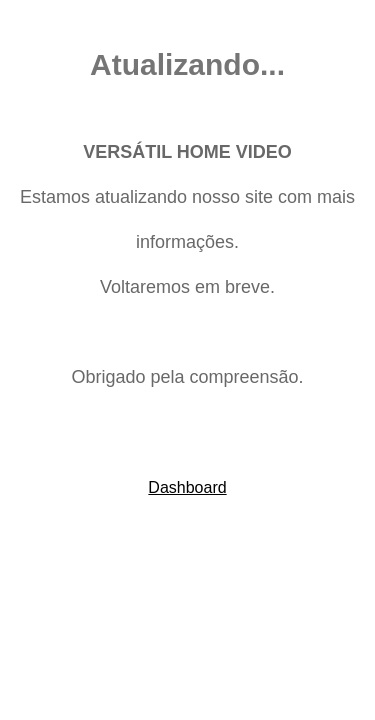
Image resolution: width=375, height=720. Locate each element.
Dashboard (187, 487)
